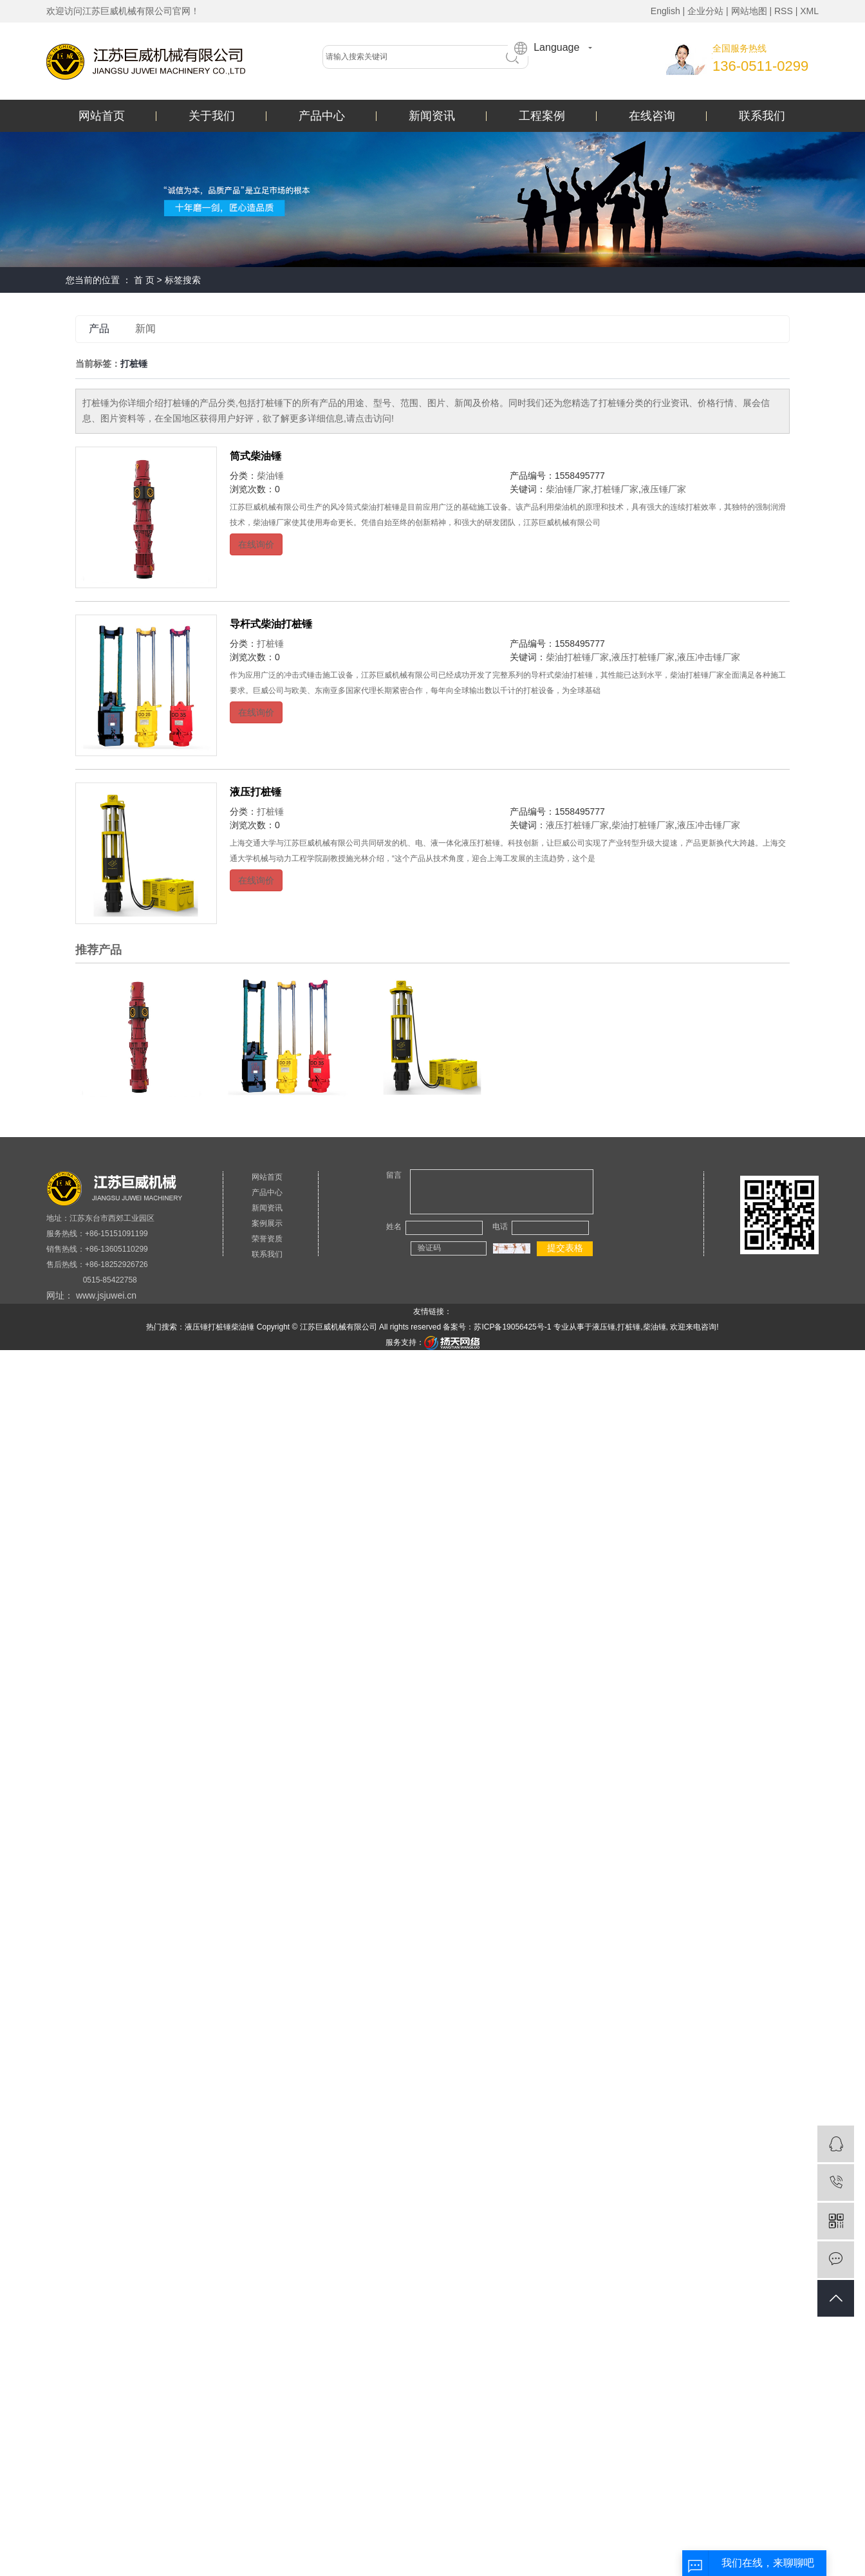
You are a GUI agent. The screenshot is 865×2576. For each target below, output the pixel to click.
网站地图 (749, 11)
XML (809, 11)
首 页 (144, 280)
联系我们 (762, 115)
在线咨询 (652, 115)
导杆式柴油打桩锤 (271, 623)
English (665, 11)
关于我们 (212, 115)
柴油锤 (270, 475)
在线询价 (256, 544)
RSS (783, 11)
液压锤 (196, 1326)
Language (546, 48)
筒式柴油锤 (255, 455)
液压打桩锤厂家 (642, 657)
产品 (99, 328)
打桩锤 (270, 643)
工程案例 (542, 115)
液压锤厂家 (663, 489)
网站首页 (102, 115)
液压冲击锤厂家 (708, 657)
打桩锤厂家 (615, 489)
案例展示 (267, 1223)
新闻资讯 (432, 115)
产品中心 (322, 115)
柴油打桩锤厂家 (577, 657)
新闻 (145, 328)
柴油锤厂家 (568, 489)
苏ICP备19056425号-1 (512, 1326)
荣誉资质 (267, 1238)
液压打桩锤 (255, 791)
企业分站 (705, 11)
